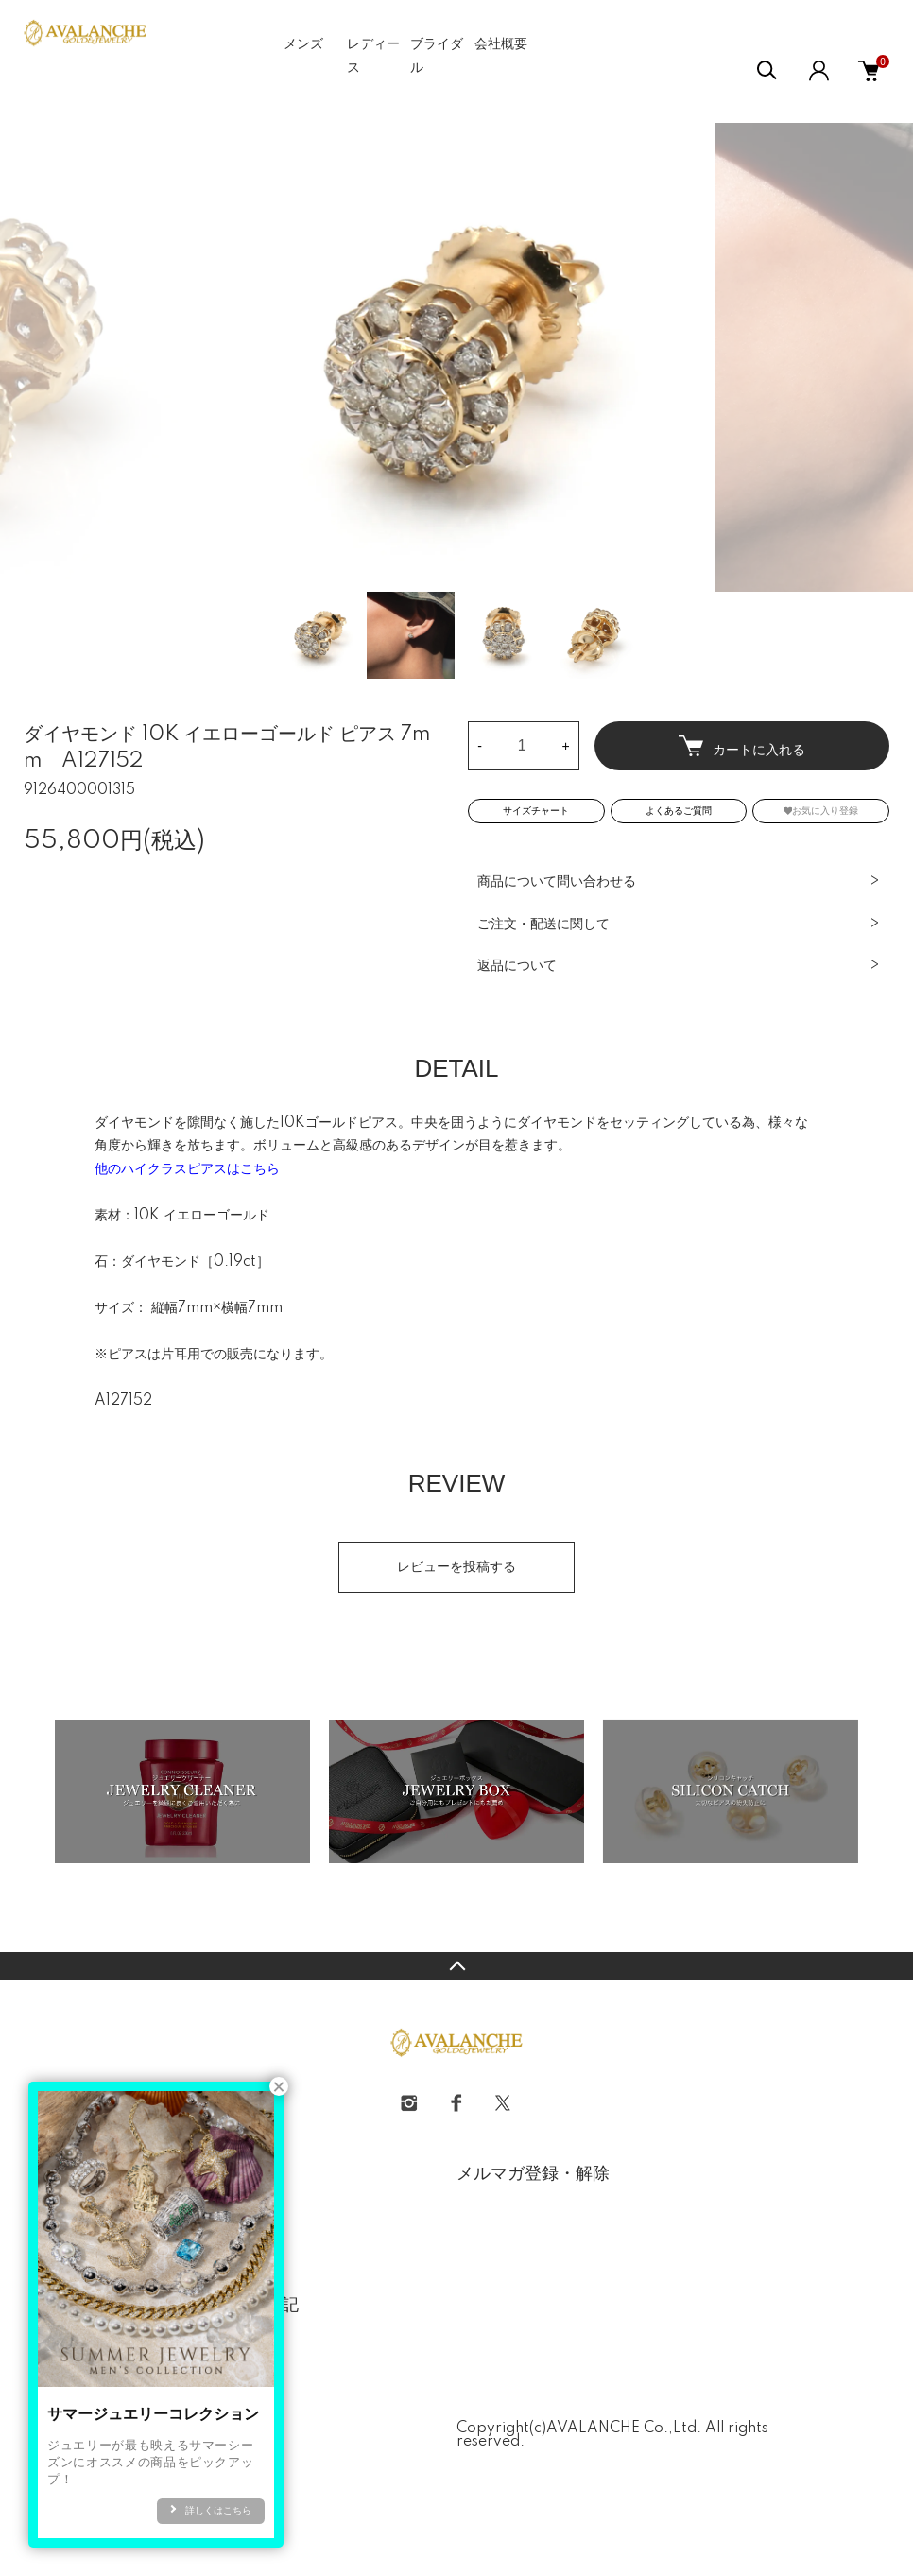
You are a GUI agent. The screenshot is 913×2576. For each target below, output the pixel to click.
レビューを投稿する (456, 1567)
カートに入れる (742, 746)
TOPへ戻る (456, 1966)
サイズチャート (536, 811)
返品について (517, 966)
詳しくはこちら (218, 2510)
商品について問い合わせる (556, 882)
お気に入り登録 (821, 810)
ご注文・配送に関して (543, 924)
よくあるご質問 (679, 811)
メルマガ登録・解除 (533, 2174)
